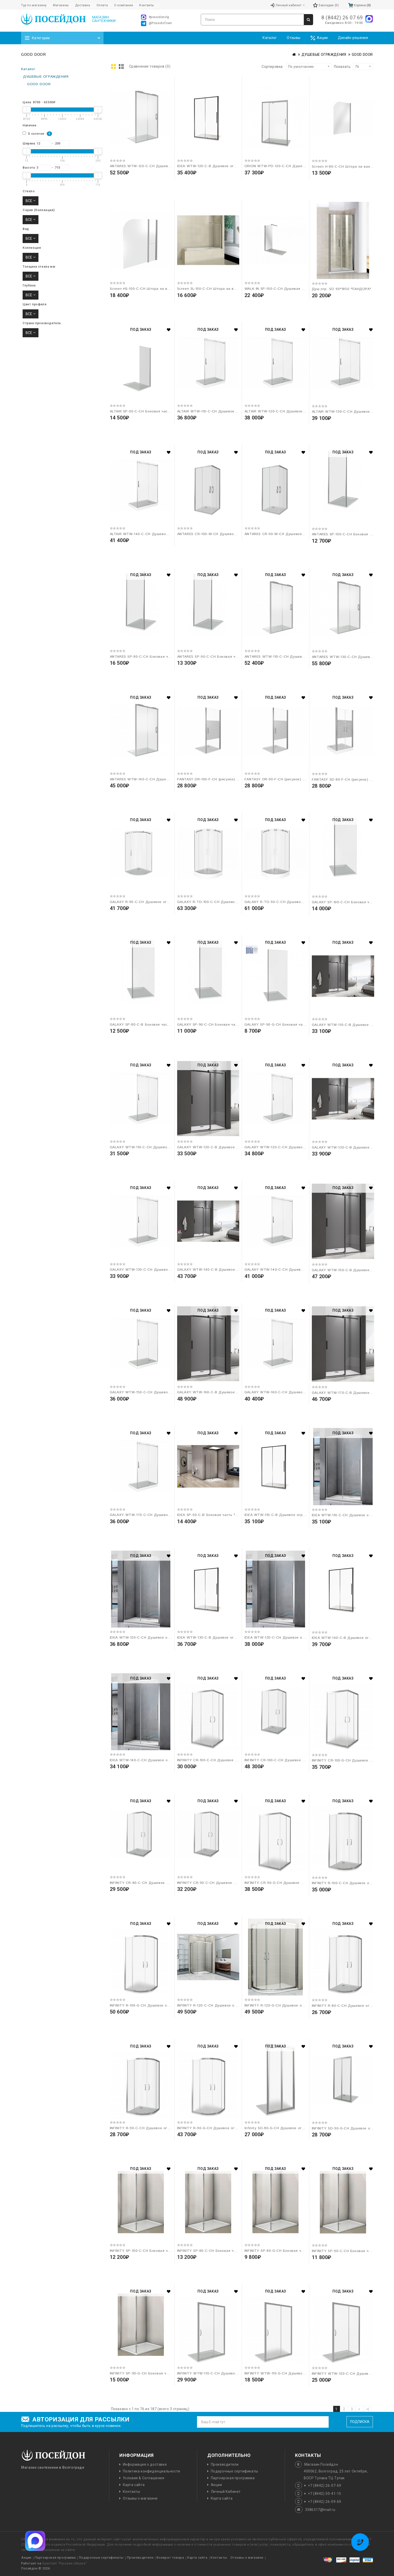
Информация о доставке (145, 2464)
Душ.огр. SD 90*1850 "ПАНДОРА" (341, 289)
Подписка (359, 2422)
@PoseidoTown (156, 23)
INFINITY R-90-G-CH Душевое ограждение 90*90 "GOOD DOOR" (234, 2128)
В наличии (37, 133)
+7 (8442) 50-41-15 (324, 2494)
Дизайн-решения (353, 38)
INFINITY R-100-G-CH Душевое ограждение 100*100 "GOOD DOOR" (169, 2005)
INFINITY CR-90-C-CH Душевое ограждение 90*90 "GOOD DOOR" (236, 1882)
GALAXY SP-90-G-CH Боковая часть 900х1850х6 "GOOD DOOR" (301, 1024)
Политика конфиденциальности (151, 2471)
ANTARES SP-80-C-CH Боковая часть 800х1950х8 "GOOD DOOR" (167, 656)
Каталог (270, 38)
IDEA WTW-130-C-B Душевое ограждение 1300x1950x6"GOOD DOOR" (239, 1637)
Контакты (131, 2492)
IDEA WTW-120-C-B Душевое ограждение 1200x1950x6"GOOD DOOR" (239, 166)
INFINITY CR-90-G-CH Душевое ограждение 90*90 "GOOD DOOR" (303, 1882)
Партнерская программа (233, 2478)
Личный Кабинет (226, 2492)
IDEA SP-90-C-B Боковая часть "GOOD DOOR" (218, 1514)
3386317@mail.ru (320, 2510)
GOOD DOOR (362, 55)
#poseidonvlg (155, 17)
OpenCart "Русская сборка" (64, 2563)
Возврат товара (170, 2557)
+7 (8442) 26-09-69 (324, 2502)
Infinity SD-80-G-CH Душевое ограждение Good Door (292, 2128)
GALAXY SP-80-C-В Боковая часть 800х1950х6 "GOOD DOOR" (165, 1024)
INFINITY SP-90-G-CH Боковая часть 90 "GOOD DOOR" (159, 2373)
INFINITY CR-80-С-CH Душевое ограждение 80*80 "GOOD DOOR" (168, 1882)
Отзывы (293, 38)
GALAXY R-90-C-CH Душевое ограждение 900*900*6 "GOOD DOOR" (171, 901)
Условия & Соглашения (143, 2478)
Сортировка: (273, 67)
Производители (225, 2464)
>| (367, 2409)
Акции (319, 38)
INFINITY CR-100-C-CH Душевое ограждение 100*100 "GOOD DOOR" (238, 1760)
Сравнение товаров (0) (150, 66)
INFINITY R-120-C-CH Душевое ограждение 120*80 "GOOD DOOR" (236, 2005)
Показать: (335, 67)
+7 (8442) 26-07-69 (324, 2486)
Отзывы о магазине (140, 2498)
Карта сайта (134, 2485)
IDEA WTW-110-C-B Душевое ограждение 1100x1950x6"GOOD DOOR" (305, 1514)
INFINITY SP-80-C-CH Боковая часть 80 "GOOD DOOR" (226, 2250)
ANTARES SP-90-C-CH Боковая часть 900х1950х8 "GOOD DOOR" (235, 656)
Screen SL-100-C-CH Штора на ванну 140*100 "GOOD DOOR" (230, 288)
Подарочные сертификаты (234, 2471)
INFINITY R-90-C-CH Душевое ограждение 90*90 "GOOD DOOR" (167, 2128)
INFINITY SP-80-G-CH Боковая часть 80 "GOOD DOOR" (293, 2250)
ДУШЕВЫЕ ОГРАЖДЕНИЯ (324, 55)
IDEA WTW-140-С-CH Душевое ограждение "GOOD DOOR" (162, 1760)
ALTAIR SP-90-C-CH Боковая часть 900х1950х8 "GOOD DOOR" (165, 411)
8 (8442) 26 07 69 (342, 17)
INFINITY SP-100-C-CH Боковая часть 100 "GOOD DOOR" (160, 2250)
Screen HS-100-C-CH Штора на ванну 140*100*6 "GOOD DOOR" (166, 288)
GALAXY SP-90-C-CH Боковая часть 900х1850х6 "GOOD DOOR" (233, 1024)
